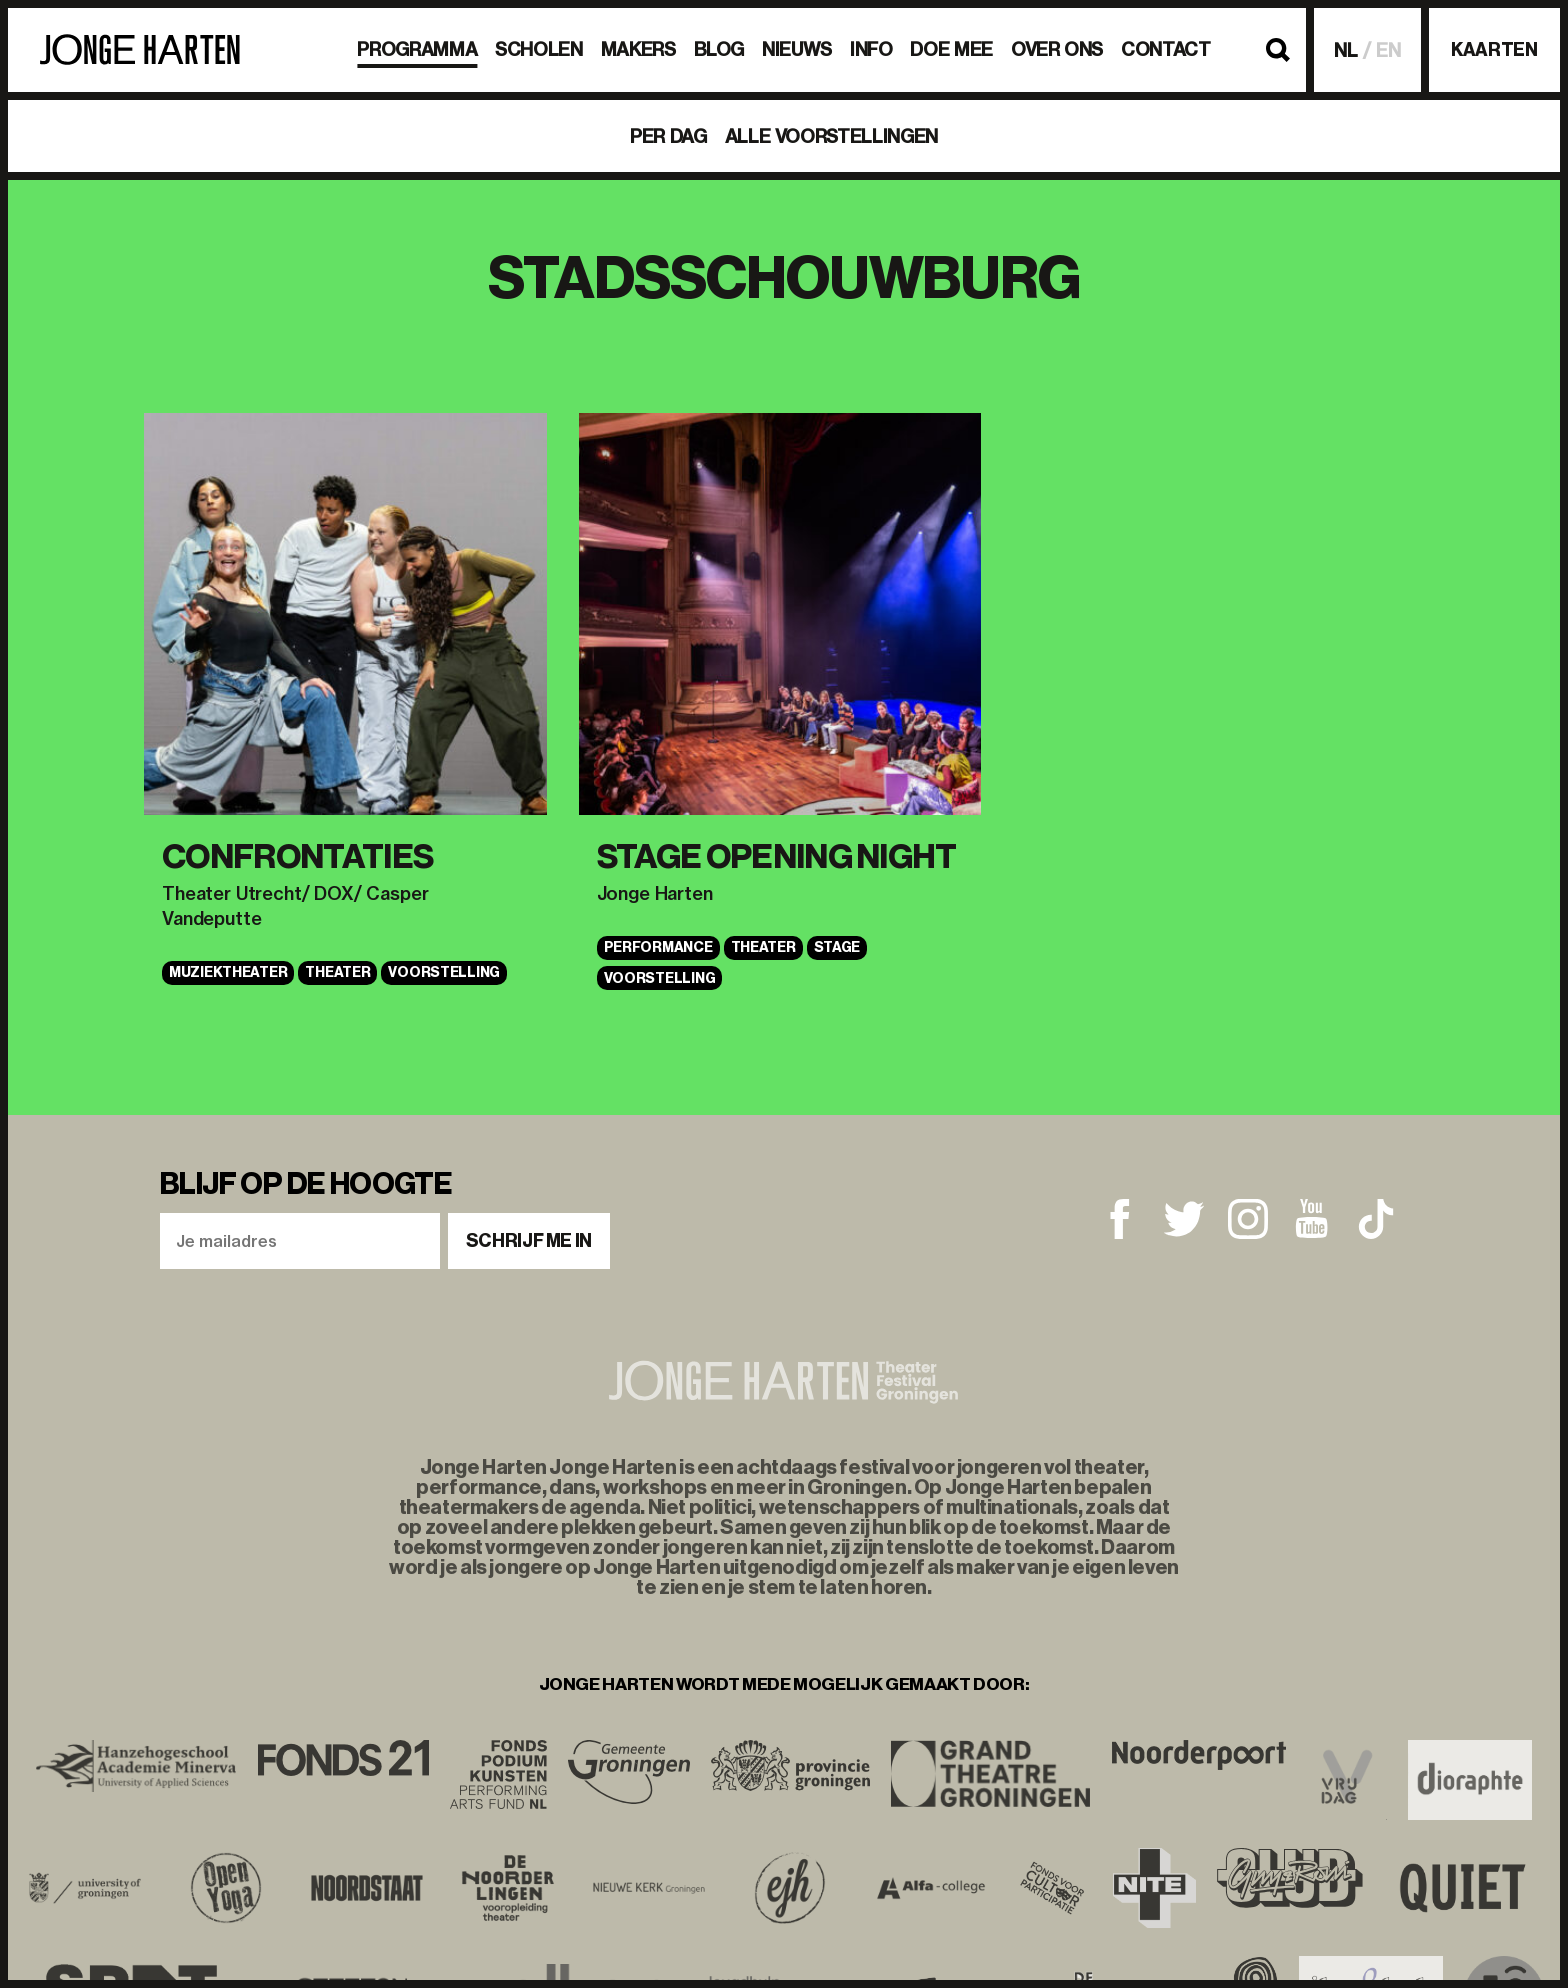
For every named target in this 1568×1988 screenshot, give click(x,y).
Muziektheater (228, 972)
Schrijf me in (529, 1241)
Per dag (668, 136)
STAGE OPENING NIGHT (777, 856)
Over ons (1057, 49)
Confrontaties (297, 856)
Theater (337, 972)
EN (1388, 50)
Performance (658, 947)
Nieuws (797, 49)
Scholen (538, 49)
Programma (417, 49)
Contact (1165, 49)
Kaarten (1494, 50)
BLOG (719, 49)
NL (1346, 50)
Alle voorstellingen (831, 136)
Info (871, 49)
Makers (638, 49)
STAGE (837, 947)
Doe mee (951, 49)
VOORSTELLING (444, 972)
